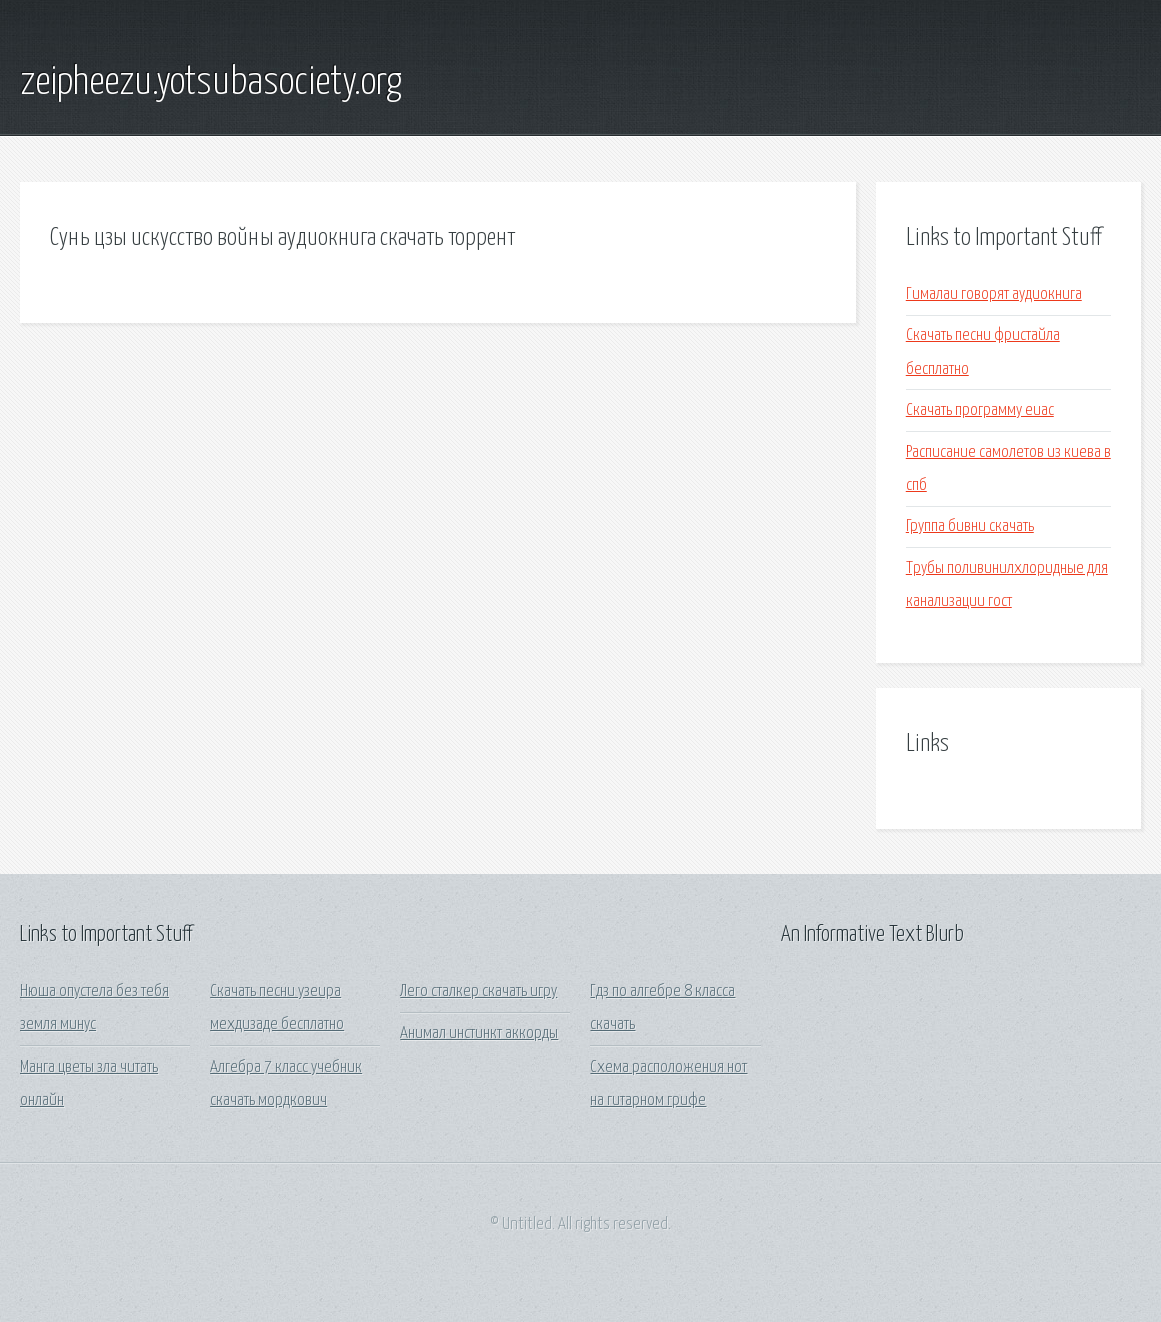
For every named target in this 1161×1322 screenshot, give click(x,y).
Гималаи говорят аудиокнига (994, 294)
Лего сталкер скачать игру (478, 991)
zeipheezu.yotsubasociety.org (211, 83)
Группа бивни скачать (970, 526)
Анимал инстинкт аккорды (479, 1033)
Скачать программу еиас (980, 410)
